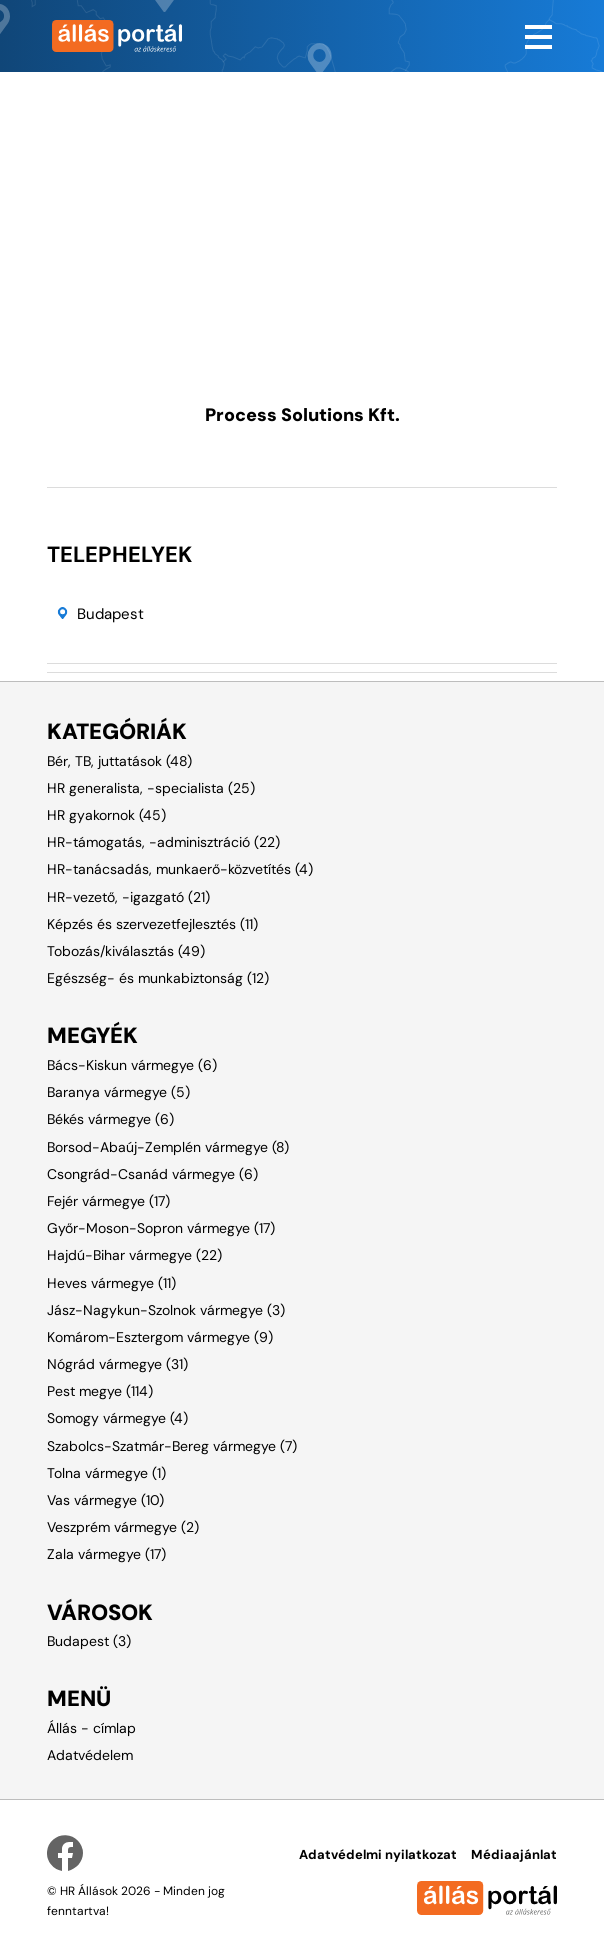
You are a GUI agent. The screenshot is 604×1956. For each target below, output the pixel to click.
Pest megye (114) (100, 1391)
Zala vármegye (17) (106, 1554)
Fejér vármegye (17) (108, 1201)
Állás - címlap (91, 1728)
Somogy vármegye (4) (117, 1418)
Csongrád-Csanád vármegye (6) (152, 1174)
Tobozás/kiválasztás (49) (126, 951)
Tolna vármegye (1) (106, 1473)
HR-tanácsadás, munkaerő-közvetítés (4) (180, 869)
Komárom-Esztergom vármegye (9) (160, 1337)
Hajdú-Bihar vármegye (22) (134, 1255)
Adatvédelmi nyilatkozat (378, 1854)
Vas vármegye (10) (105, 1500)
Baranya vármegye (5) (118, 1092)
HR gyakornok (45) (106, 815)
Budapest (110, 614)
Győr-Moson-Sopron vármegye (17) (161, 1228)
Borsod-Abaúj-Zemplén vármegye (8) (168, 1147)
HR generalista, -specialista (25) (151, 788)
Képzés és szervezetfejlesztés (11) (152, 924)
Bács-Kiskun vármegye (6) (132, 1065)
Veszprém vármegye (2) (123, 1527)
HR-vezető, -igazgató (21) (128, 897)
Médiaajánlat (514, 1854)
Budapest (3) (89, 1641)
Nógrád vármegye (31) (117, 1364)
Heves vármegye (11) (111, 1283)
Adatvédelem (90, 1755)
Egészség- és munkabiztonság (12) (158, 978)
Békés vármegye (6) (110, 1119)
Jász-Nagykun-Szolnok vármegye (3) (166, 1310)
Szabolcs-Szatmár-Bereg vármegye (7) (172, 1446)
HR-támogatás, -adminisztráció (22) (163, 842)
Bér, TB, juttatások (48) (119, 761)
